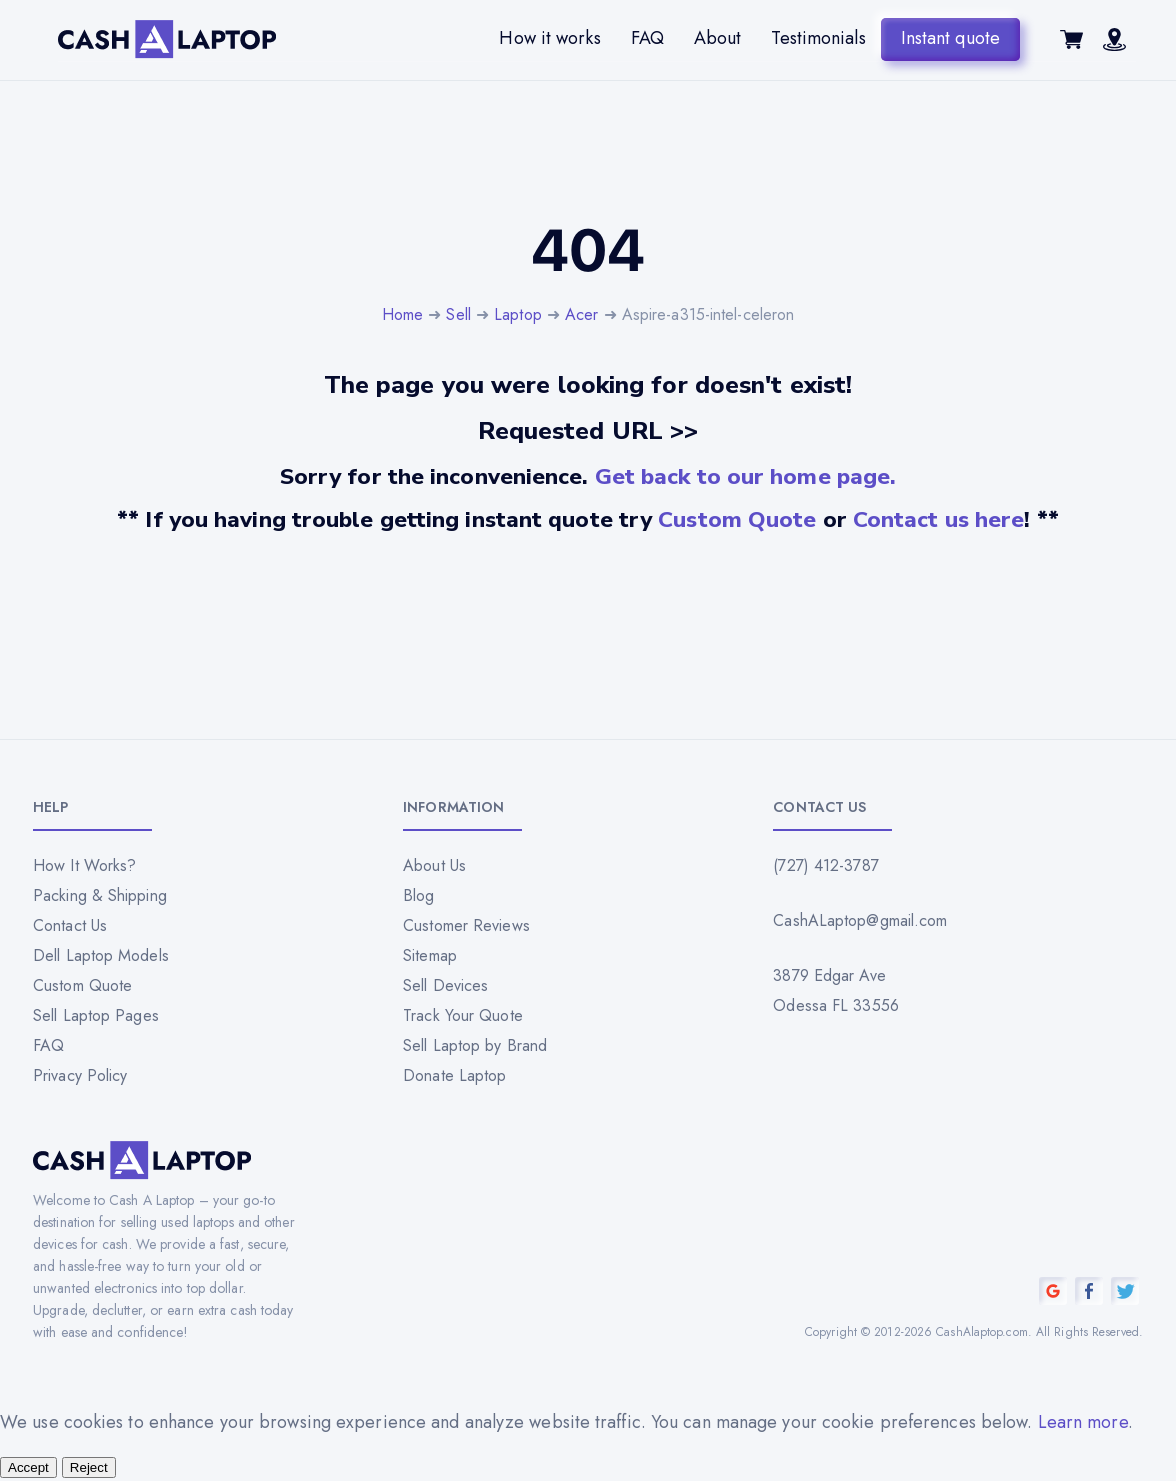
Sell (458, 314)
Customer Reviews (466, 925)
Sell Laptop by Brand (475, 1045)
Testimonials (818, 38)
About (718, 38)
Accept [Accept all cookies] (28, 1467)
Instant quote (950, 38)
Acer (581, 314)
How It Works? (84, 865)
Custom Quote (737, 519)
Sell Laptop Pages (96, 1015)
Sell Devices (445, 985)
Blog (418, 895)
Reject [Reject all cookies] (89, 1467)
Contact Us (70, 925)
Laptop (518, 314)
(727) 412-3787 (825, 865)
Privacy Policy (80, 1075)
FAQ (647, 38)
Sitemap (430, 955)
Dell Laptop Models (101, 955)
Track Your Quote (463, 1015)
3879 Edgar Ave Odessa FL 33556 (836, 990)
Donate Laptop (454, 1075)
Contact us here (939, 519)
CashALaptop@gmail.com (860, 920)
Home (402, 314)
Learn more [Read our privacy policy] (1083, 1422)
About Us (434, 865)
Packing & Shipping (100, 895)
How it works (549, 38)
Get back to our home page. (746, 476)
